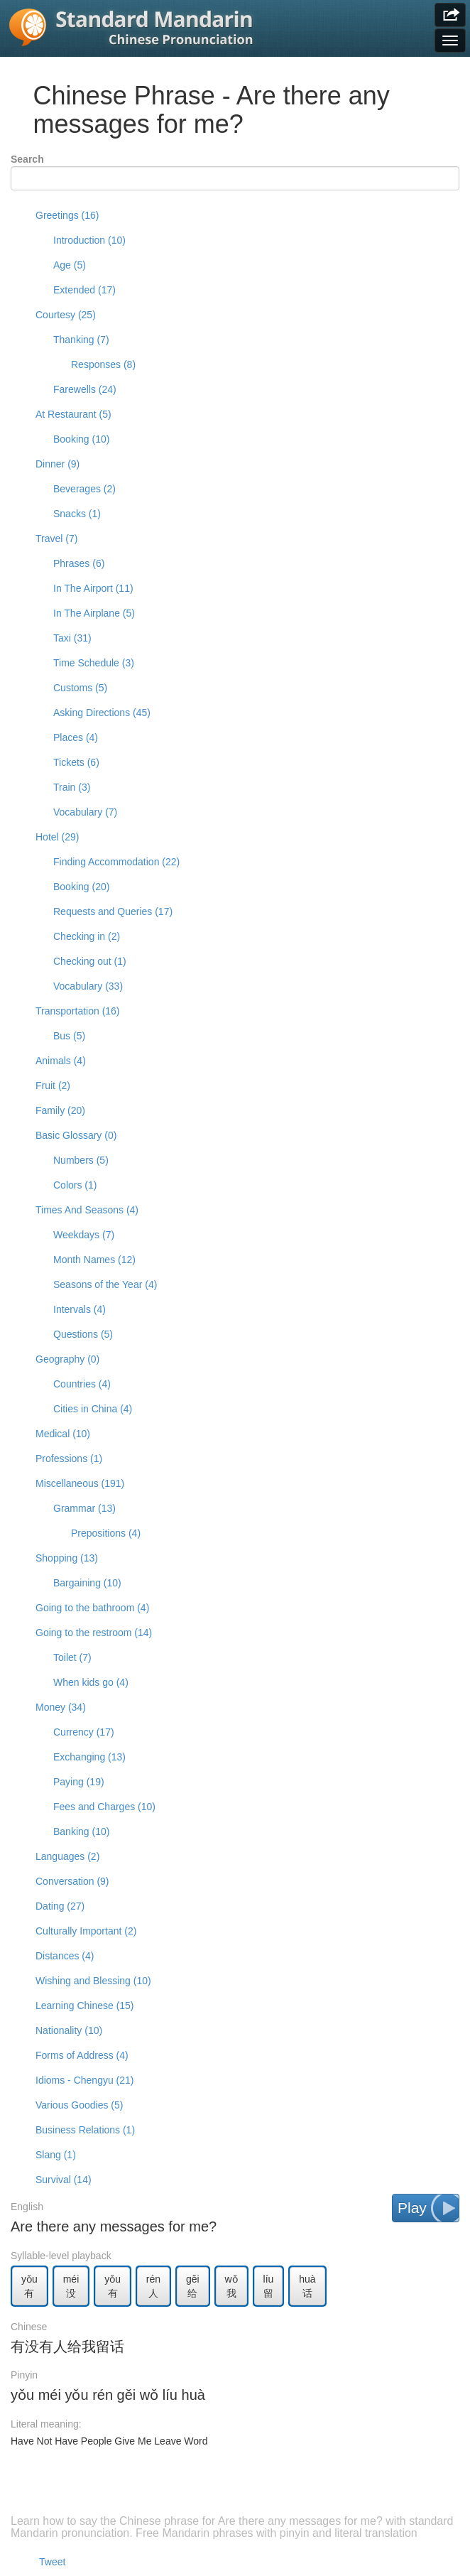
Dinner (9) (57, 464)
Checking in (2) (86, 936)
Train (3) (71, 787)
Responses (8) (103, 364)
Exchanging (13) (89, 1757)
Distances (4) (64, 1955)
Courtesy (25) (65, 314)
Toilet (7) (72, 1657)
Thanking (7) (81, 339)
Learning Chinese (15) (84, 2005)
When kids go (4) (91, 1682)
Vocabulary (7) (85, 812)
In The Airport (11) (93, 588)
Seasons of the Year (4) (105, 1284)
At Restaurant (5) (73, 414)
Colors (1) (75, 1185)
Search (27, 159)
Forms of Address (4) (82, 2055)
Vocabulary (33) (88, 986)
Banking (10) (81, 1831)
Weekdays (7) (83, 1234)
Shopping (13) (66, 1558)
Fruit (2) (52, 1085)
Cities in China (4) (92, 1408)
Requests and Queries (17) (113, 911)
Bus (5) (69, 1035)
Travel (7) (56, 538)
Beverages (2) (84, 488)
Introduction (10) (89, 240)
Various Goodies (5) (79, 2105)
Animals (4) (60, 1060)
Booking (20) (81, 886)
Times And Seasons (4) (86, 1210)
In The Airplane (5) (94, 613)
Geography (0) (67, 1359)
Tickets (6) (76, 762)
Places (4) (75, 737)
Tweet (52, 2561)
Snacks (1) (77, 513)
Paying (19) (78, 1781)
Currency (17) (83, 1732)
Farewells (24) (84, 389)
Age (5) (69, 265)
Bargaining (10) (87, 1583)
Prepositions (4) (106, 1533)
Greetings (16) (67, 215)
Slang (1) (55, 2154)
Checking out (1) (89, 961)
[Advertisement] (235, 2490)
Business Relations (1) (85, 2130)
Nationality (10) (68, 2030)
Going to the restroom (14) (93, 1632)
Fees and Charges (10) (104, 1806)
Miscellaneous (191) (79, 1483)
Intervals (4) (79, 1309)
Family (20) (60, 1110)
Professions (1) (68, 1458)
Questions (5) (83, 1334)
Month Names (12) (94, 1259)
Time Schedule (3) (93, 663)
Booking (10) (81, 439)
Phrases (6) (78, 563)
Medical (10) (62, 1433)
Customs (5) (80, 687)
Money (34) (60, 1707)
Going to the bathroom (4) (92, 1607)
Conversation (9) (72, 1881)
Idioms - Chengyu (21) (84, 2080)
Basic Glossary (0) (75, 1135)
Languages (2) (67, 1856)
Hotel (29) (57, 837)
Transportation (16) (77, 1011)
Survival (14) (63, 2179)
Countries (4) (82, 1384)
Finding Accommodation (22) (116, 861)
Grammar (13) (84, 1508)
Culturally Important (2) (85, 1931)
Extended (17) (84, 290)
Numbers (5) (81, 1160)
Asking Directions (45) (102, 712)
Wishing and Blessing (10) (93, 1980)
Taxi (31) (72, 638)
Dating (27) (59, 1906)
